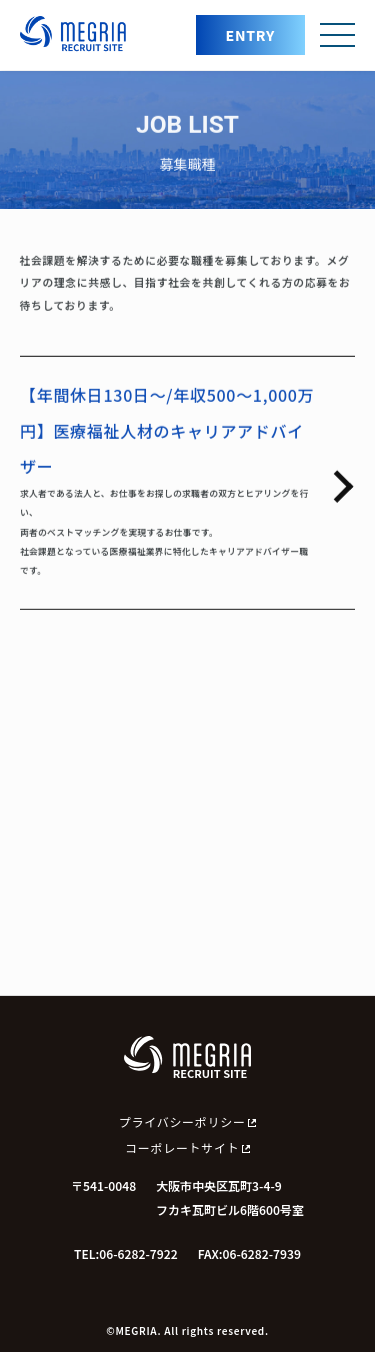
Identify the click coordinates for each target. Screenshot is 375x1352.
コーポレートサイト (187, 1147)
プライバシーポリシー (187, 1121)
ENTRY (250, 35)
